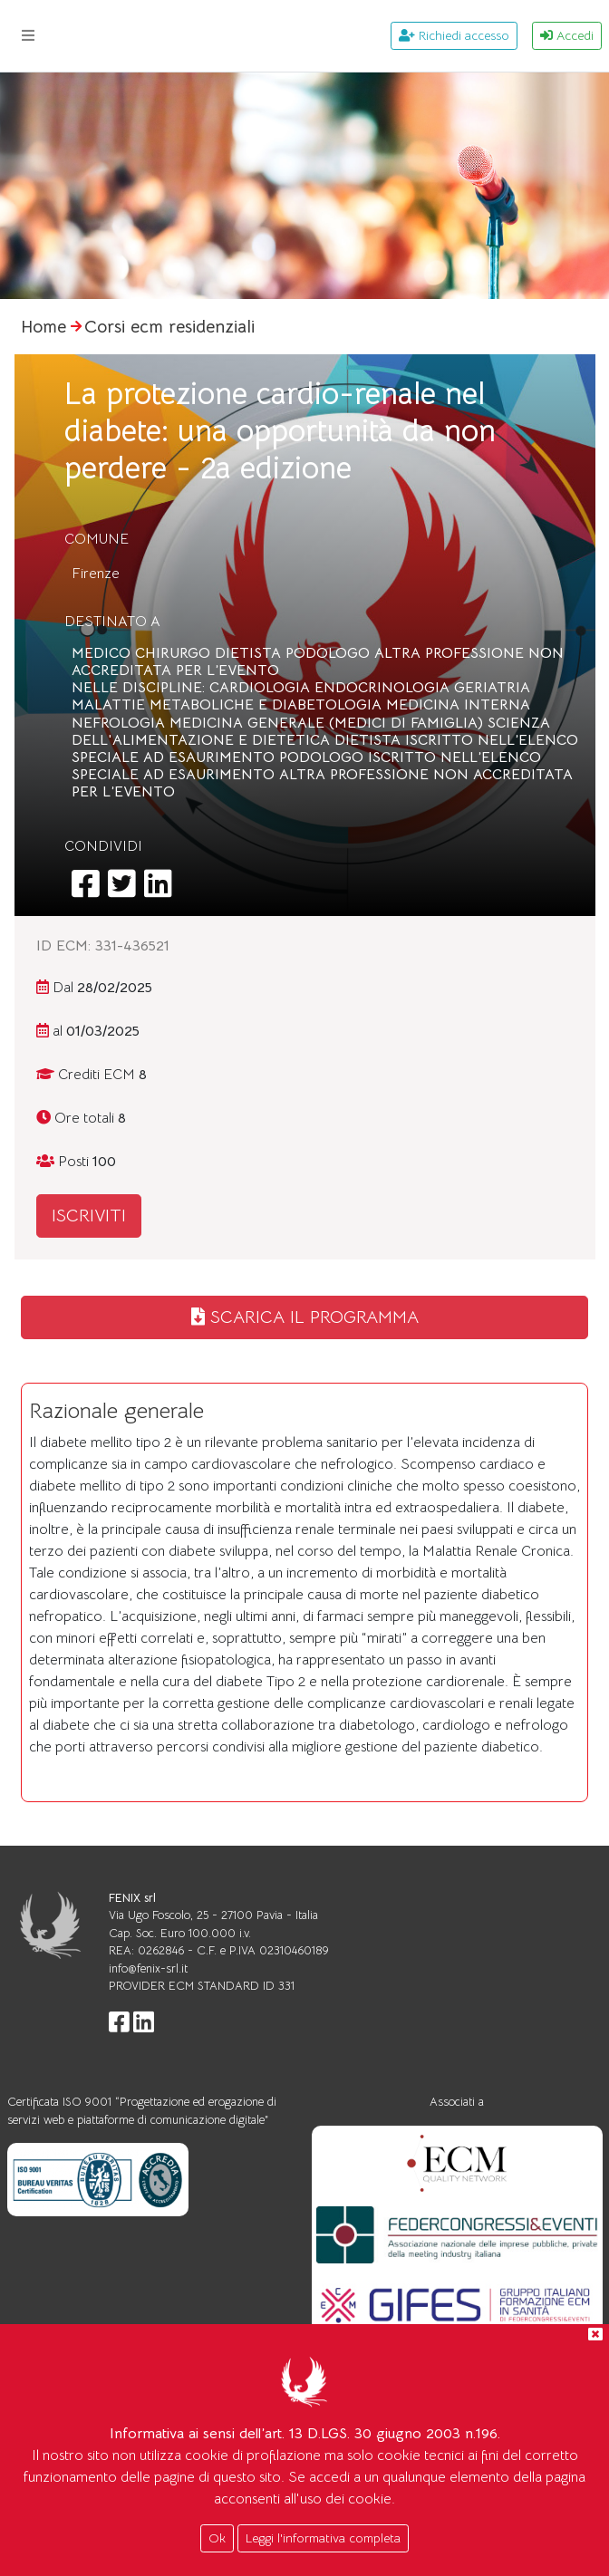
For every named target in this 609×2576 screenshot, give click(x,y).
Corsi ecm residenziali (169, 326)
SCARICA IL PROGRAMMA (305, 1317)
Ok (217, 2538)
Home (43, 326)
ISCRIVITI (89, 1215)
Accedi (567, 35)
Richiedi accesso (454, 35)
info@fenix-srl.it (148, 1968)
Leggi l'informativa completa (323, 2538)
